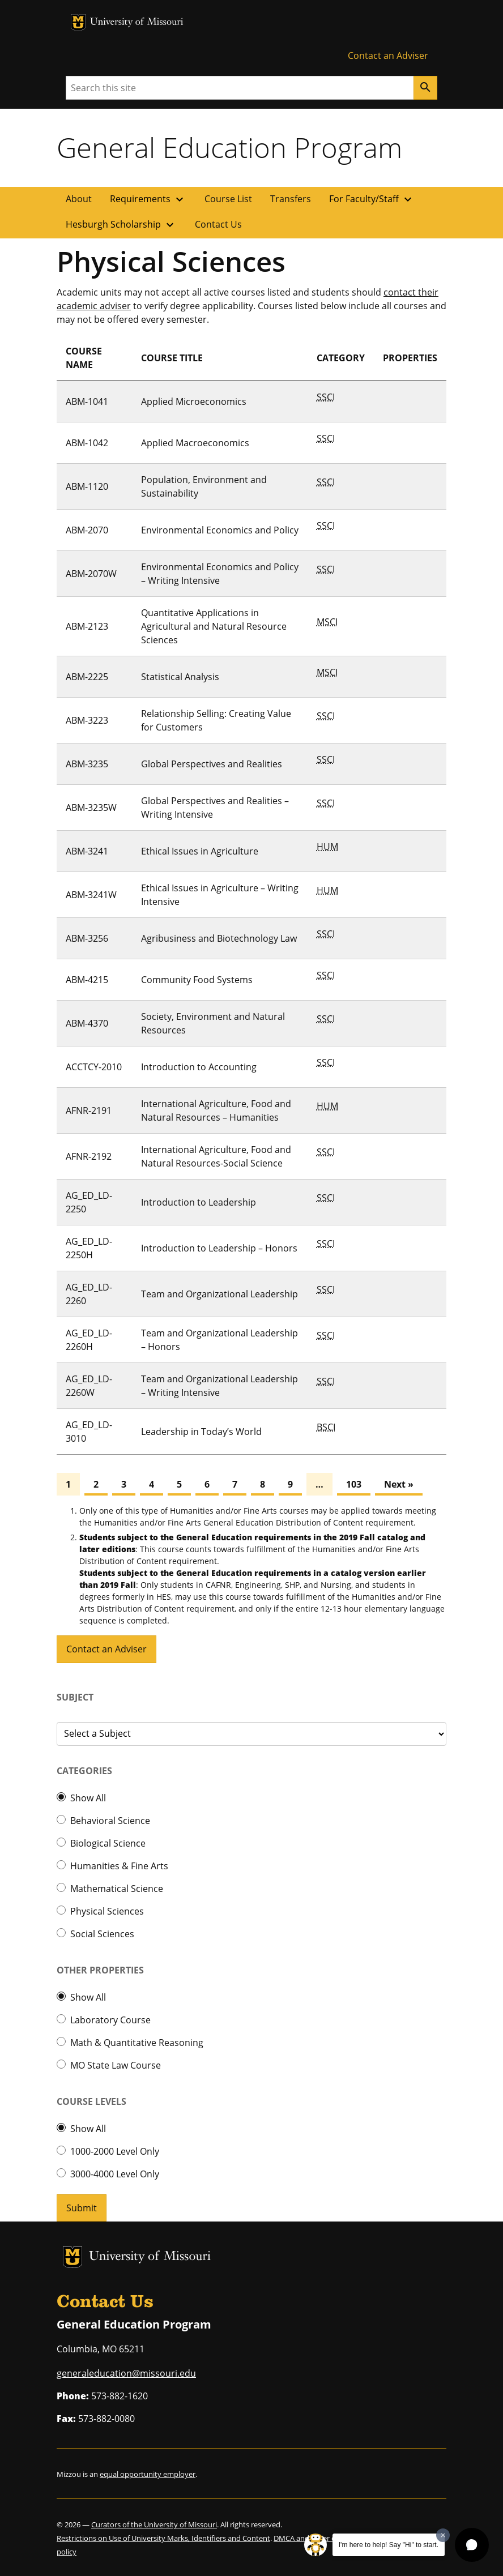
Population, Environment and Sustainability (204, 486)
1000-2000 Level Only (114, 2151)
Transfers (290, 199)
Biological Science (108, 1843)
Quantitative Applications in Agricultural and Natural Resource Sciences (214, 626)
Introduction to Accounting (199, 1067)
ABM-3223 (87, 720)
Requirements (148, 199)
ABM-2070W (91, 573)
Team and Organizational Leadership (219, 1294)
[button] (472, 2545)
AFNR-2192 (89, 1156)
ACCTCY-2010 (94, 1067)
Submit (81, 2208)
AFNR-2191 (89, 1110)
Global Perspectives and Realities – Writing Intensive (215, 807)
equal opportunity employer (147, 2474)
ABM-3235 (87, 764)
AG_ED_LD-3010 (89, 1432)
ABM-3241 (87, 851)
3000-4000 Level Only (114, 2174)
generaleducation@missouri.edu (126, 2373)
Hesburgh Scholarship (121, 225)
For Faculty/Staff (372, 199)
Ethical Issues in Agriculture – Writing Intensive (220, 895)
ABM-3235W (91, 807)
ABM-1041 (87, 401)
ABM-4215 (87, 979)
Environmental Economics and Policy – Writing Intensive (220, 574)
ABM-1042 (87, 443)
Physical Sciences (107, 1911)
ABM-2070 (87, 530)
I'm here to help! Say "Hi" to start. (388, 2545)
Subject (75, 1697)
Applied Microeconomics (193, 401)
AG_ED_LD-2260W (89, 1386)
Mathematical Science (116, 1888)
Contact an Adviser (388, 55)
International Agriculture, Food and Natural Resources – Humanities (216, 1110)
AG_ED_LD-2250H (89, 1248)
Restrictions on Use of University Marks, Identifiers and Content (163, 2538)
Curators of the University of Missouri (154, 2524)
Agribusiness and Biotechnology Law (219, 938)
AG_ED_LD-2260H (89, 1340)
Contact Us (218, 224)
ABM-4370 (87, 1023)
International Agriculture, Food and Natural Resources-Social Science (216, 1156)
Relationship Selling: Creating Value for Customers (216, 720)
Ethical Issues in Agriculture (199, 851)
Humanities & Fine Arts (119, 1866)
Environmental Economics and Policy (220, 530)
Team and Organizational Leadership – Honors (219, 1340)
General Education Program (229, 147)
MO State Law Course (115, 2065)
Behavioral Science (110, 1820)
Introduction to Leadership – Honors (219, 1248)
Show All (88, 1798)
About (79, 199)
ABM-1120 (87, 486)
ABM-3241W (91, 894)
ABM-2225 (87, 676)
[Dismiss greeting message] (443, 2535)
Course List (228, 199)
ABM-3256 (87, 938)
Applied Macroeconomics (195, 443)
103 (353, 1484)
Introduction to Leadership (198, 1202)
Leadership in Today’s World (201, 1431)
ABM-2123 (87, 626)
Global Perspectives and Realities (211, 764)
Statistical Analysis (180, 676)
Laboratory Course (110, 2020)
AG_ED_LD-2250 (89, 1202)
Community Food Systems (197, 979)
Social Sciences (102, 1934)
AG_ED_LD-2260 (89, 1294)
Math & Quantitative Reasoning (136, 2042)
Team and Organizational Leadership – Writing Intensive (219, 1386)
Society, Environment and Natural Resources (213, 1023)
